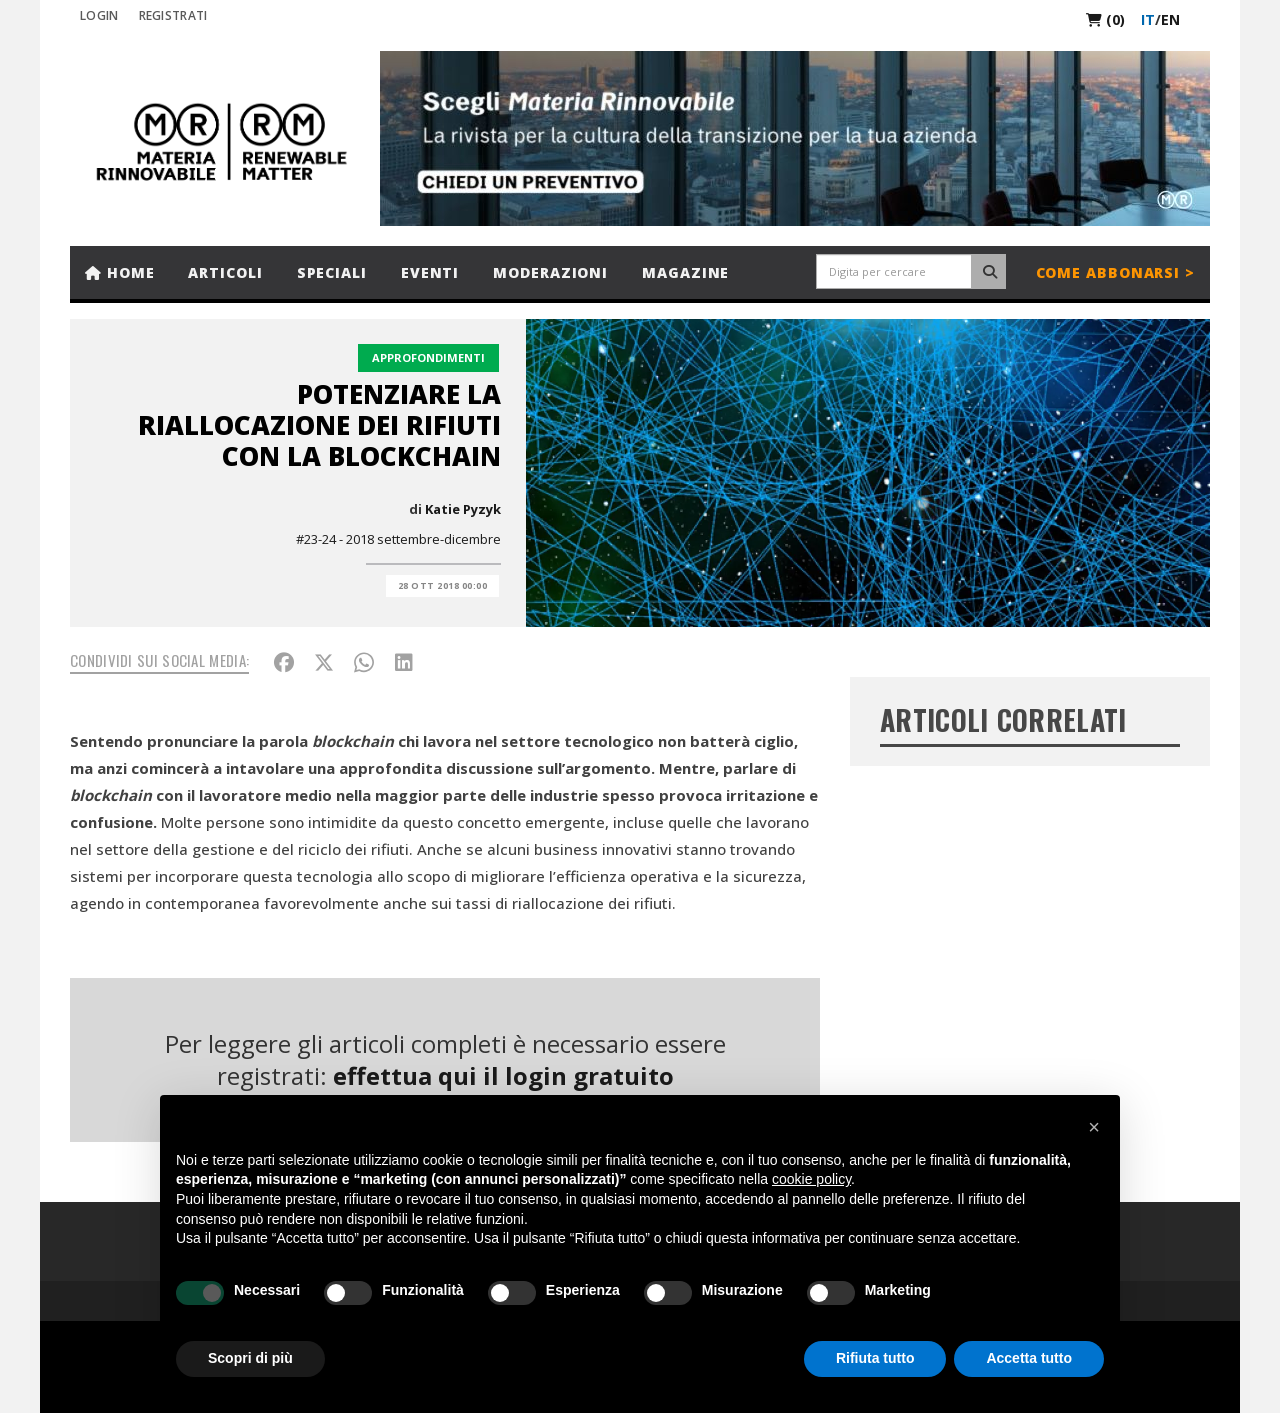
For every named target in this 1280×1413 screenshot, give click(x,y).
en (1170, 19)
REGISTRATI (173, 15)
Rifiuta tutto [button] (875, 1358)
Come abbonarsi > (1115, 272)
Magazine (685, 272)
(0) (1105, 19)
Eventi (430, 272)
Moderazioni (550, 272)
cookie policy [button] (811, 1179)
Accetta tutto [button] (1029, 1358)
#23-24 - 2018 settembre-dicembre (398, 539)
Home (119, 272)
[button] (1094, 1127)
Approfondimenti (428, 357)
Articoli (225, 272)
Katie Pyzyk (463, 509)
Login (99, 15)
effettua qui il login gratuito (503, 1075)
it (1148, 19)
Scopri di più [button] (250, 1358)
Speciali (332, 272)
